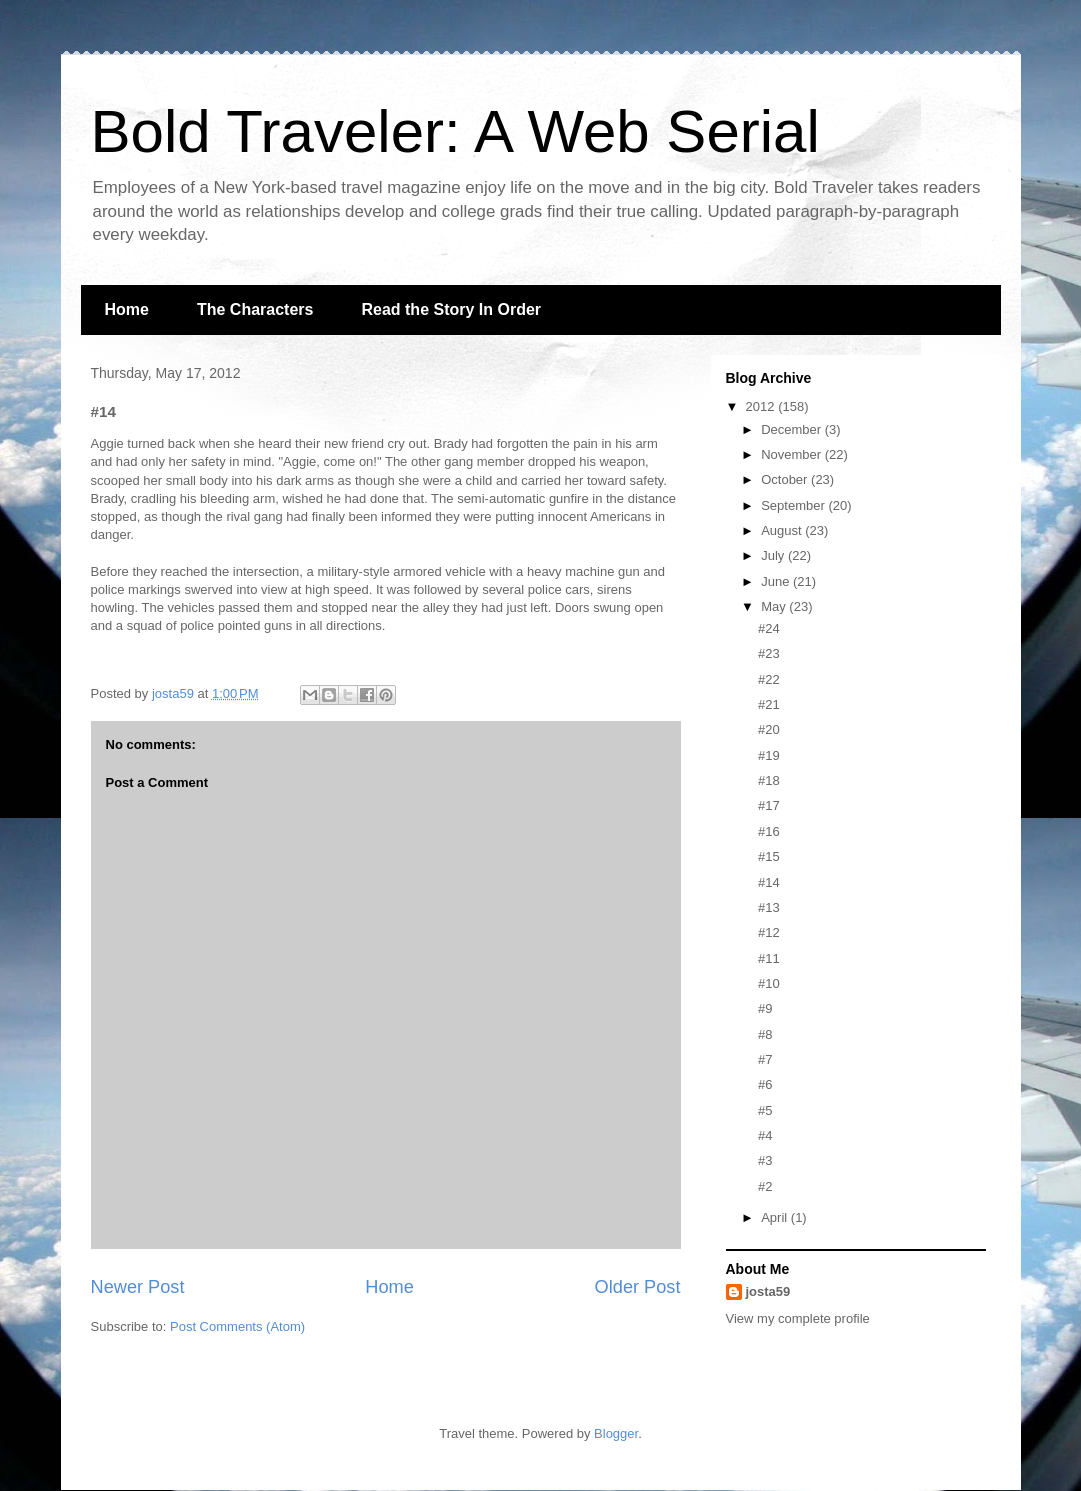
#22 (769, 679)
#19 (769, 755)
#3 (765, 1160)
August (783, 530)
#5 (765, 1110)
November (793, 454)
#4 (765, 1135)
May (775, 606)
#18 (769, 780)
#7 (765, 1059)
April (776, 1217)
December (793, 429)
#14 (769, 882)
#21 (769, 704)
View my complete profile (798, 1318)
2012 (762, 406)
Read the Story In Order (451, 309)
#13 (769, 907)
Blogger (616, 1433)
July (774, 555)
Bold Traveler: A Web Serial (455, 131)
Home (127, 309)
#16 (769, 831)
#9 (765, 1008)
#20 (769, 729)
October (786, 479)
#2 (765, 1186)
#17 (769, 805)
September (794, 505)
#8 (765, 1034)
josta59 (768, 1291)
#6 (765, 1084)
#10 (769, 983)
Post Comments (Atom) (237, 1326)
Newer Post (138, 1287)
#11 (769, 958)
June (777, 581)
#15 (769, 856)
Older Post (638, 1287)
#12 (769, 932)
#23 (769, 653)
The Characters (255, 309)
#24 (769, 628)
